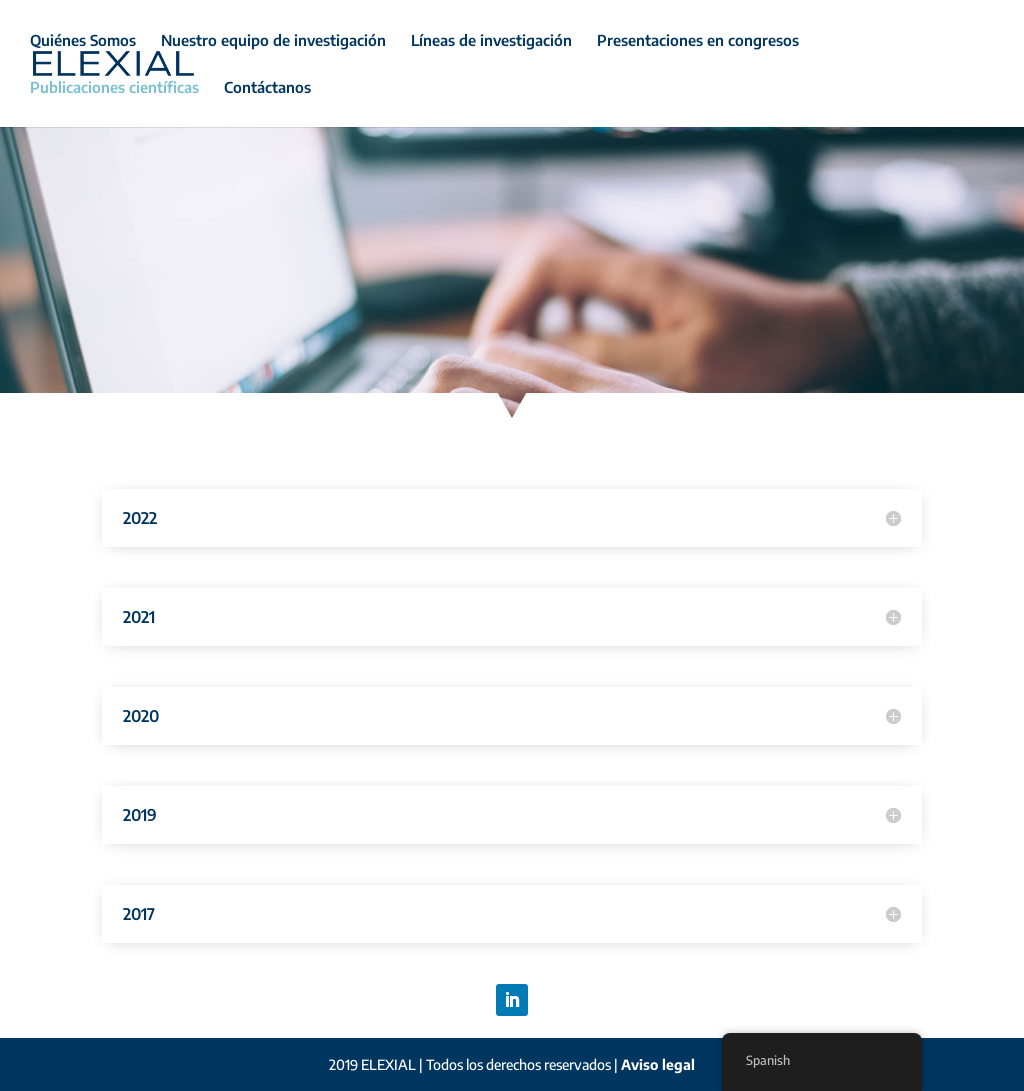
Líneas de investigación (491, 41)
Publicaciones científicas (114, 88)
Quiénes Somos (83, 41)
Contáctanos (267, 88)
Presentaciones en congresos (698, 41)
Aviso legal (658, 1064)
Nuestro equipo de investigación (273, 41)
